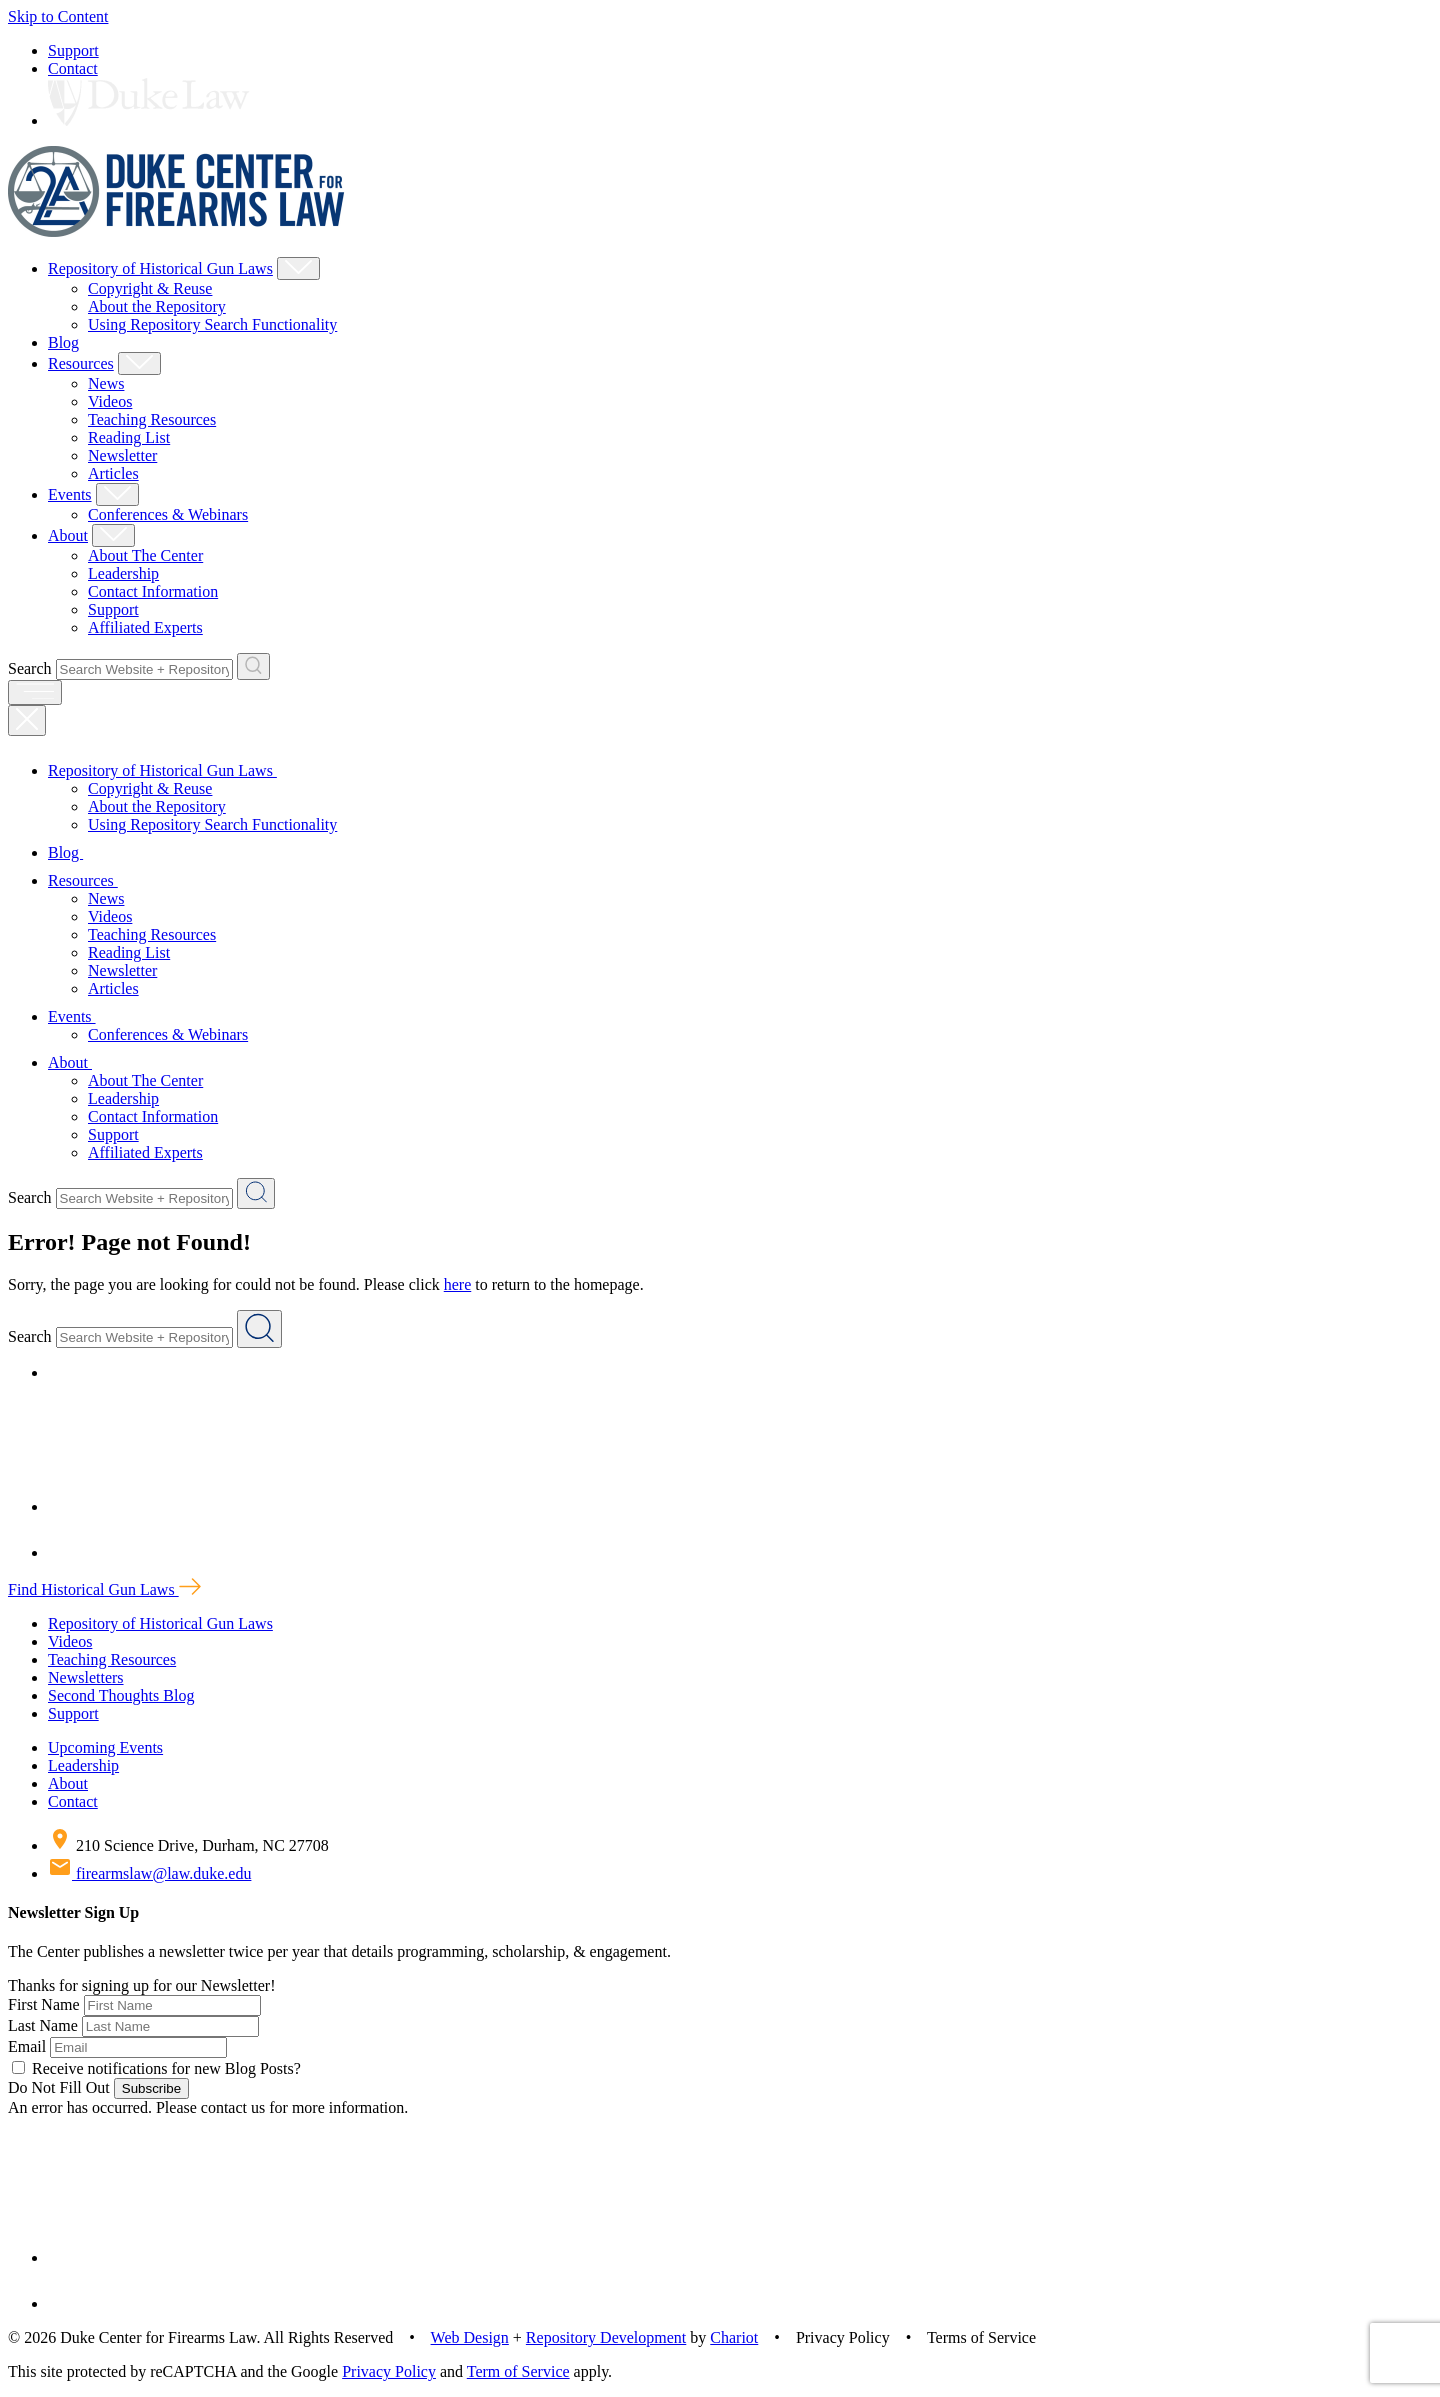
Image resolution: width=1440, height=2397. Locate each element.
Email (27, 2046)
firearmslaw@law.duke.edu (149, 1873)
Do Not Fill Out (59, 2087)
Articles (113, 473)
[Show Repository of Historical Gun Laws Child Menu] (298, 268)
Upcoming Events (105, 1747)
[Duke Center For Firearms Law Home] (176, 231)
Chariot (734, 2337)
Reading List (129, 437)
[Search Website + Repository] (253, 666)
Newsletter (122, 455)
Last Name (43, 2025)
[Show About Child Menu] (113, 535)
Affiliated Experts (145, 627)
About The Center (145, 555)
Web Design (470, 2337)
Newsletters (86, 1677)
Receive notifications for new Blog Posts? (156, 2068)
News (106, 383)
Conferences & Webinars (168, 514)
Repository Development (606, 2337)
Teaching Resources (152, 419)
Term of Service (518, 2371)
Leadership (123, 573)
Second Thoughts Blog (121, 1695)
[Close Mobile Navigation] (27, 720)
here (458, 1284)
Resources (81, 363)
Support (73, 50)
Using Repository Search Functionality (212, 324)
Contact (73, 68)
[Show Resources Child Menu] (139, 363)
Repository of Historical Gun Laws (160, 268)
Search (30, 668)
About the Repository (157, 306)
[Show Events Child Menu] (117, 494)
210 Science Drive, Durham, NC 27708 (188, 1845)
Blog (63, 342)
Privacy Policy (389, 2371)
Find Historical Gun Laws (104, 1589)
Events (70, 494)
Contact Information (153, 591)
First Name (44, 2004)
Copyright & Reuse (150, 288)
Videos (110, 401)
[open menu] (35, 692)
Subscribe (151, 2088)
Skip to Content (58, 16)
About (68, 535)
